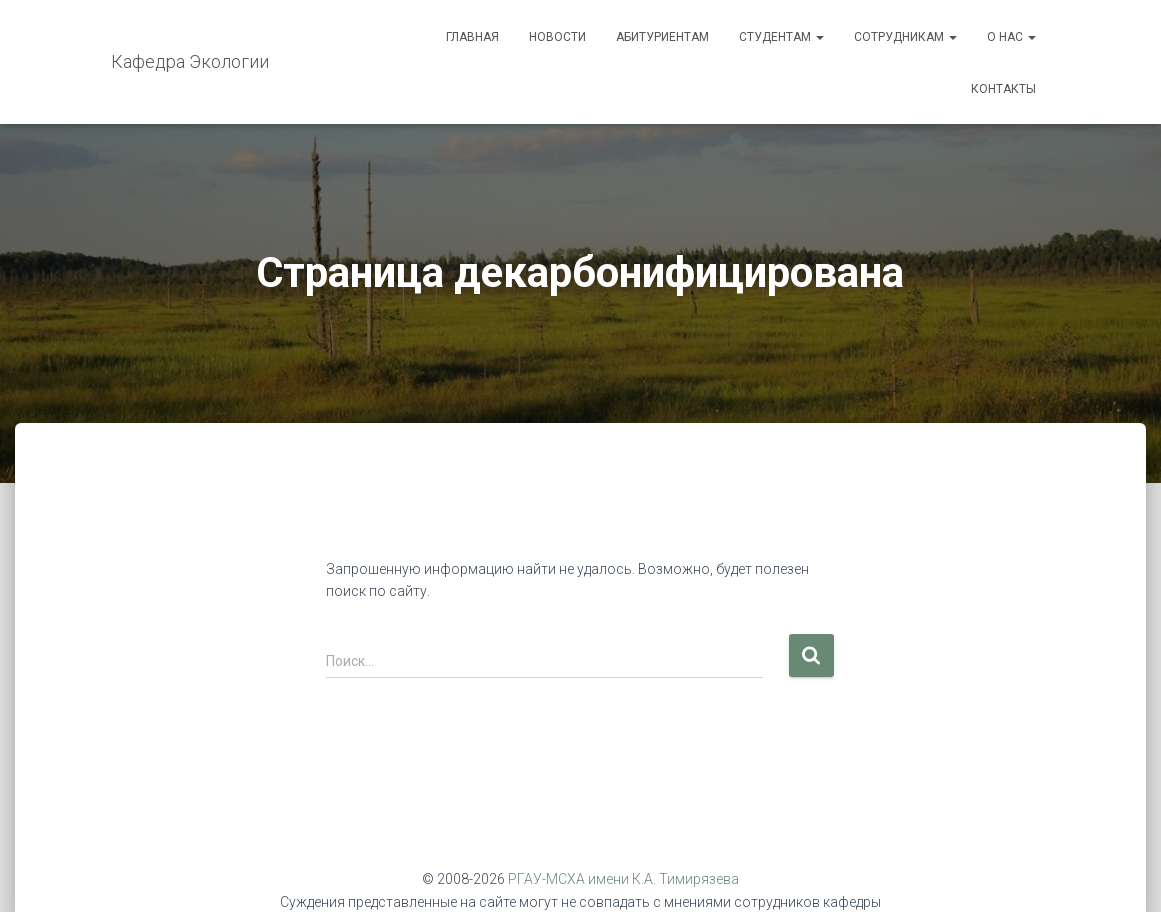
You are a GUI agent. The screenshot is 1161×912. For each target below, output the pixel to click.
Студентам (781, 37)
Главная (472, 37)
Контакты (1003, 89)
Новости (557, 37)
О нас (1011, 37)
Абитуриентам (662, 37)
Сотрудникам (905, 37)
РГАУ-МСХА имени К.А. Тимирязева (623, 879)
